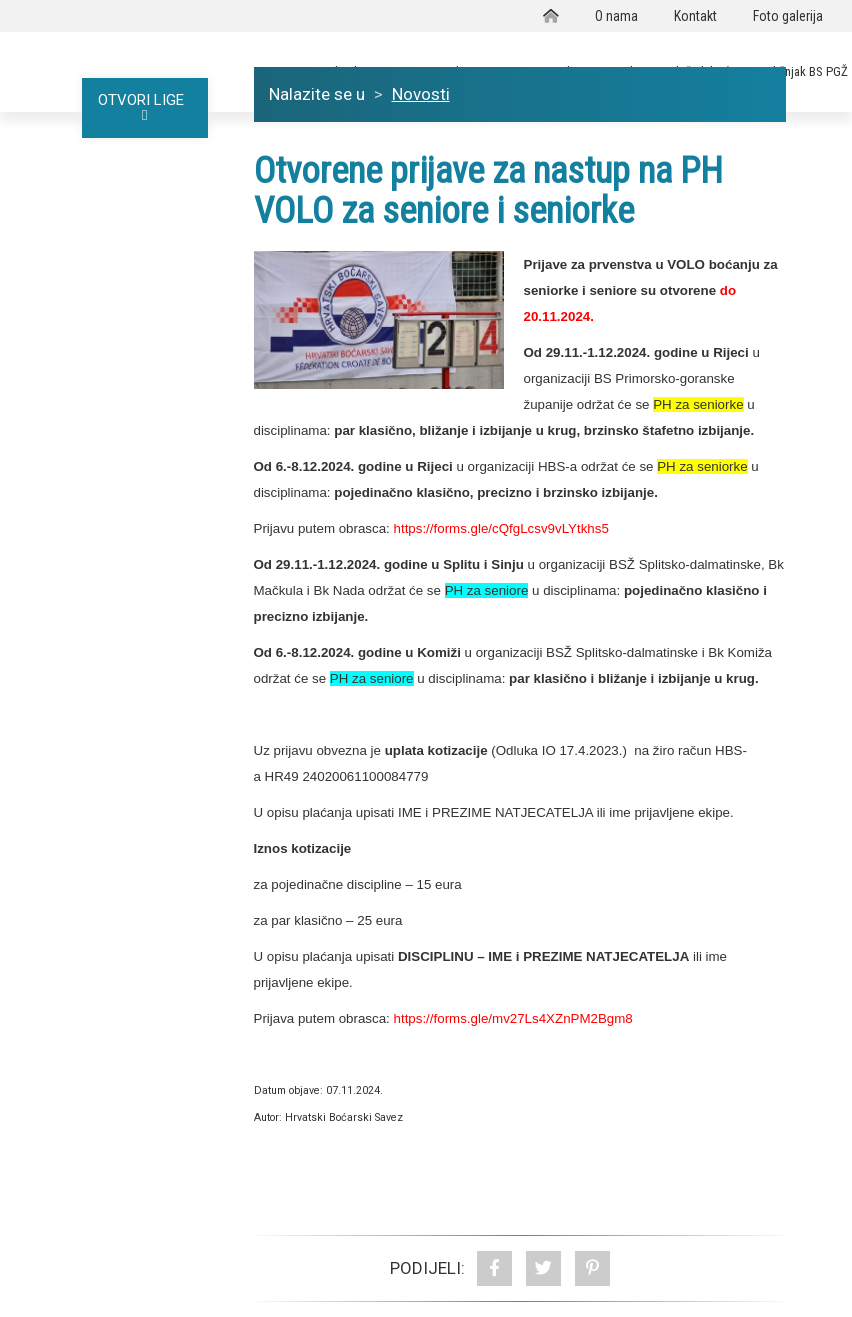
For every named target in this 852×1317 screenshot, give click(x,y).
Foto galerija (788, 16)
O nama (616, 16)
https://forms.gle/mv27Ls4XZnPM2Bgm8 (513, 1018)
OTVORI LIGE (145, 107)
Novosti (421, 94)
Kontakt (695, 16)
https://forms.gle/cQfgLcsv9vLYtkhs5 (501, 528)
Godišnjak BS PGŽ (801, 71)
